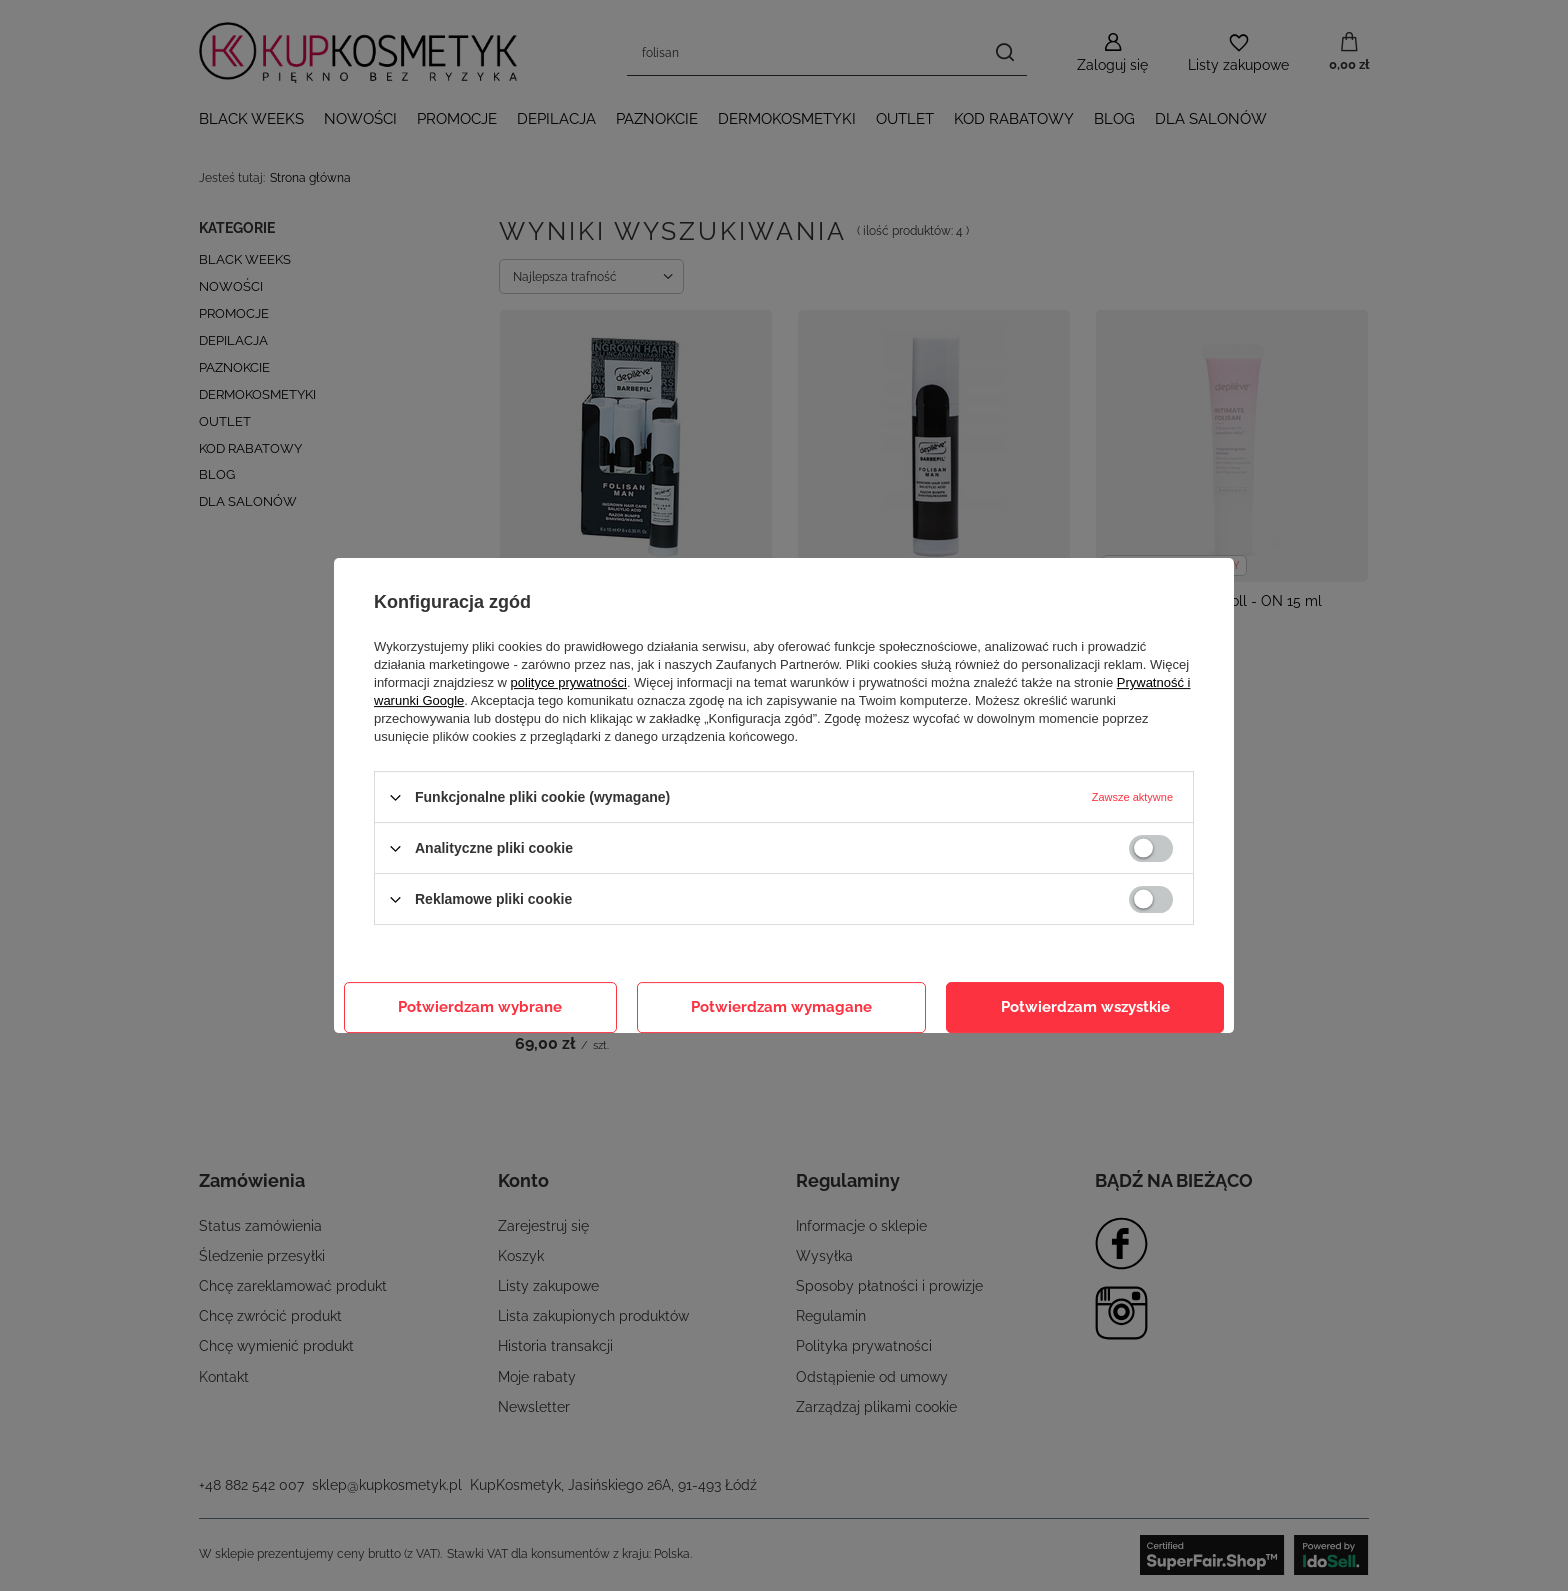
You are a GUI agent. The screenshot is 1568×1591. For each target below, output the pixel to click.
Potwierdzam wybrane (480, 1007)
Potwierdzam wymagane (781, 1007)
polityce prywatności (569, 682)
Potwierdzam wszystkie (1085, 1007)
